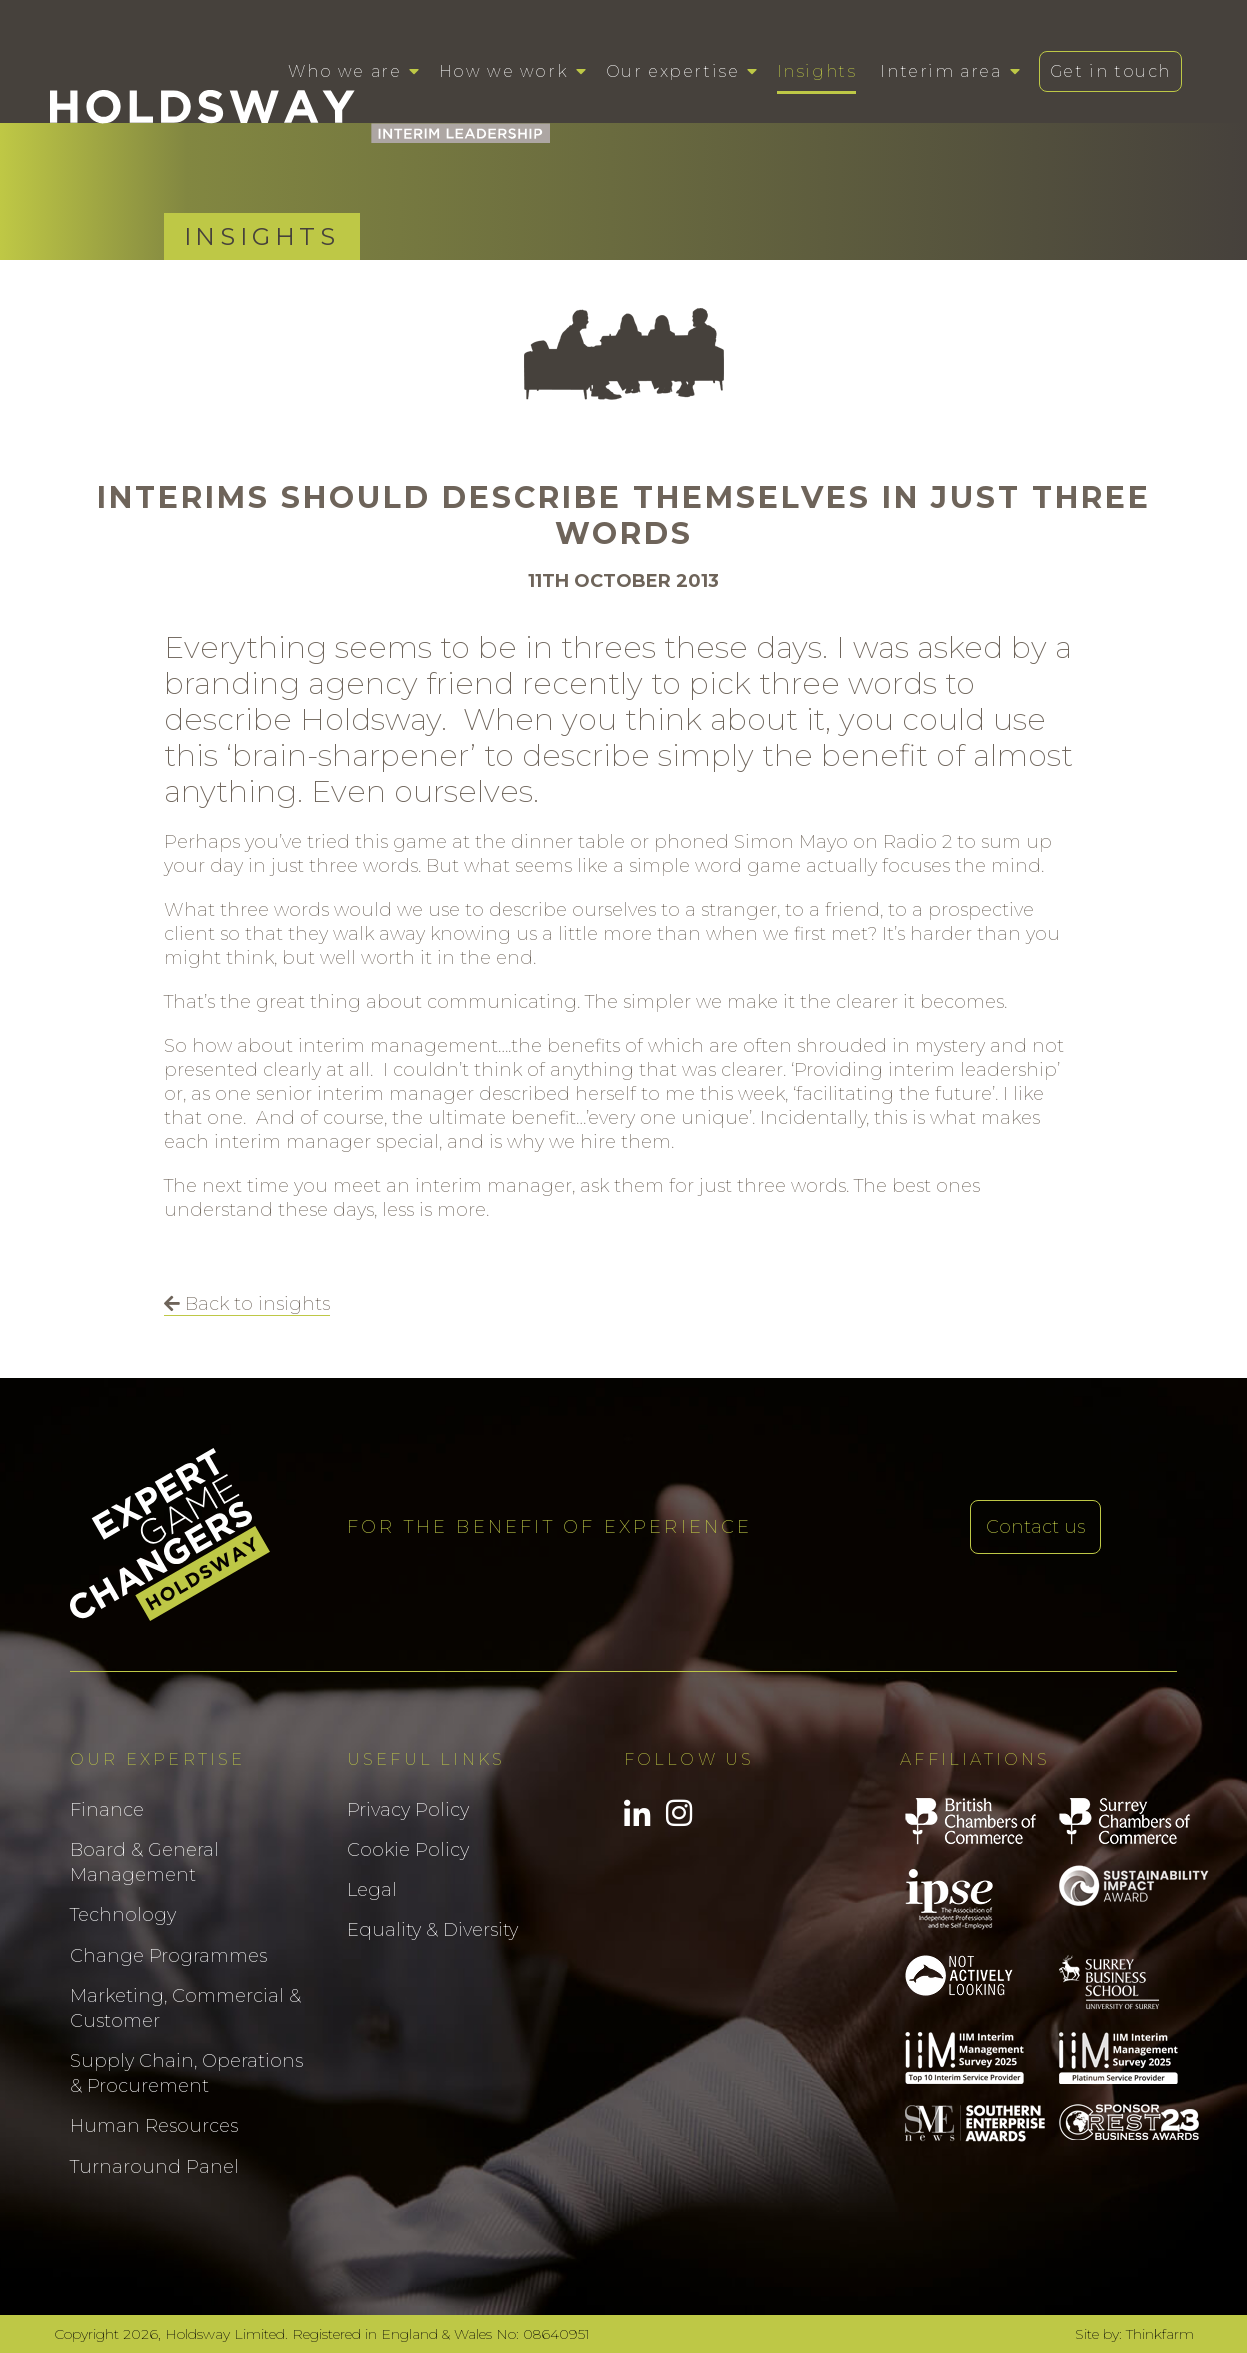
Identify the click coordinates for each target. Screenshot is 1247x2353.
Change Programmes (168, 1956)
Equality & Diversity (432, 1930)
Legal (372, 1890)
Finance (107, 1810)
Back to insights (247, 1304)
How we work (504, 71)
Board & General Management (144, 1862)
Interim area (940, 71)
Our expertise (673, 71)
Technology (123, 1915)
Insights (817, 71)
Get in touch (1110, 71)
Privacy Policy (408, 1810)
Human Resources (154, 2126)
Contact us (1035, 1527)
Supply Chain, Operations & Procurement (186, 2073)
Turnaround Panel (154, 2167)
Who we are (344, 71)
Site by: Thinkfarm (1134, 2334)
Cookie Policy (408, 1850)
